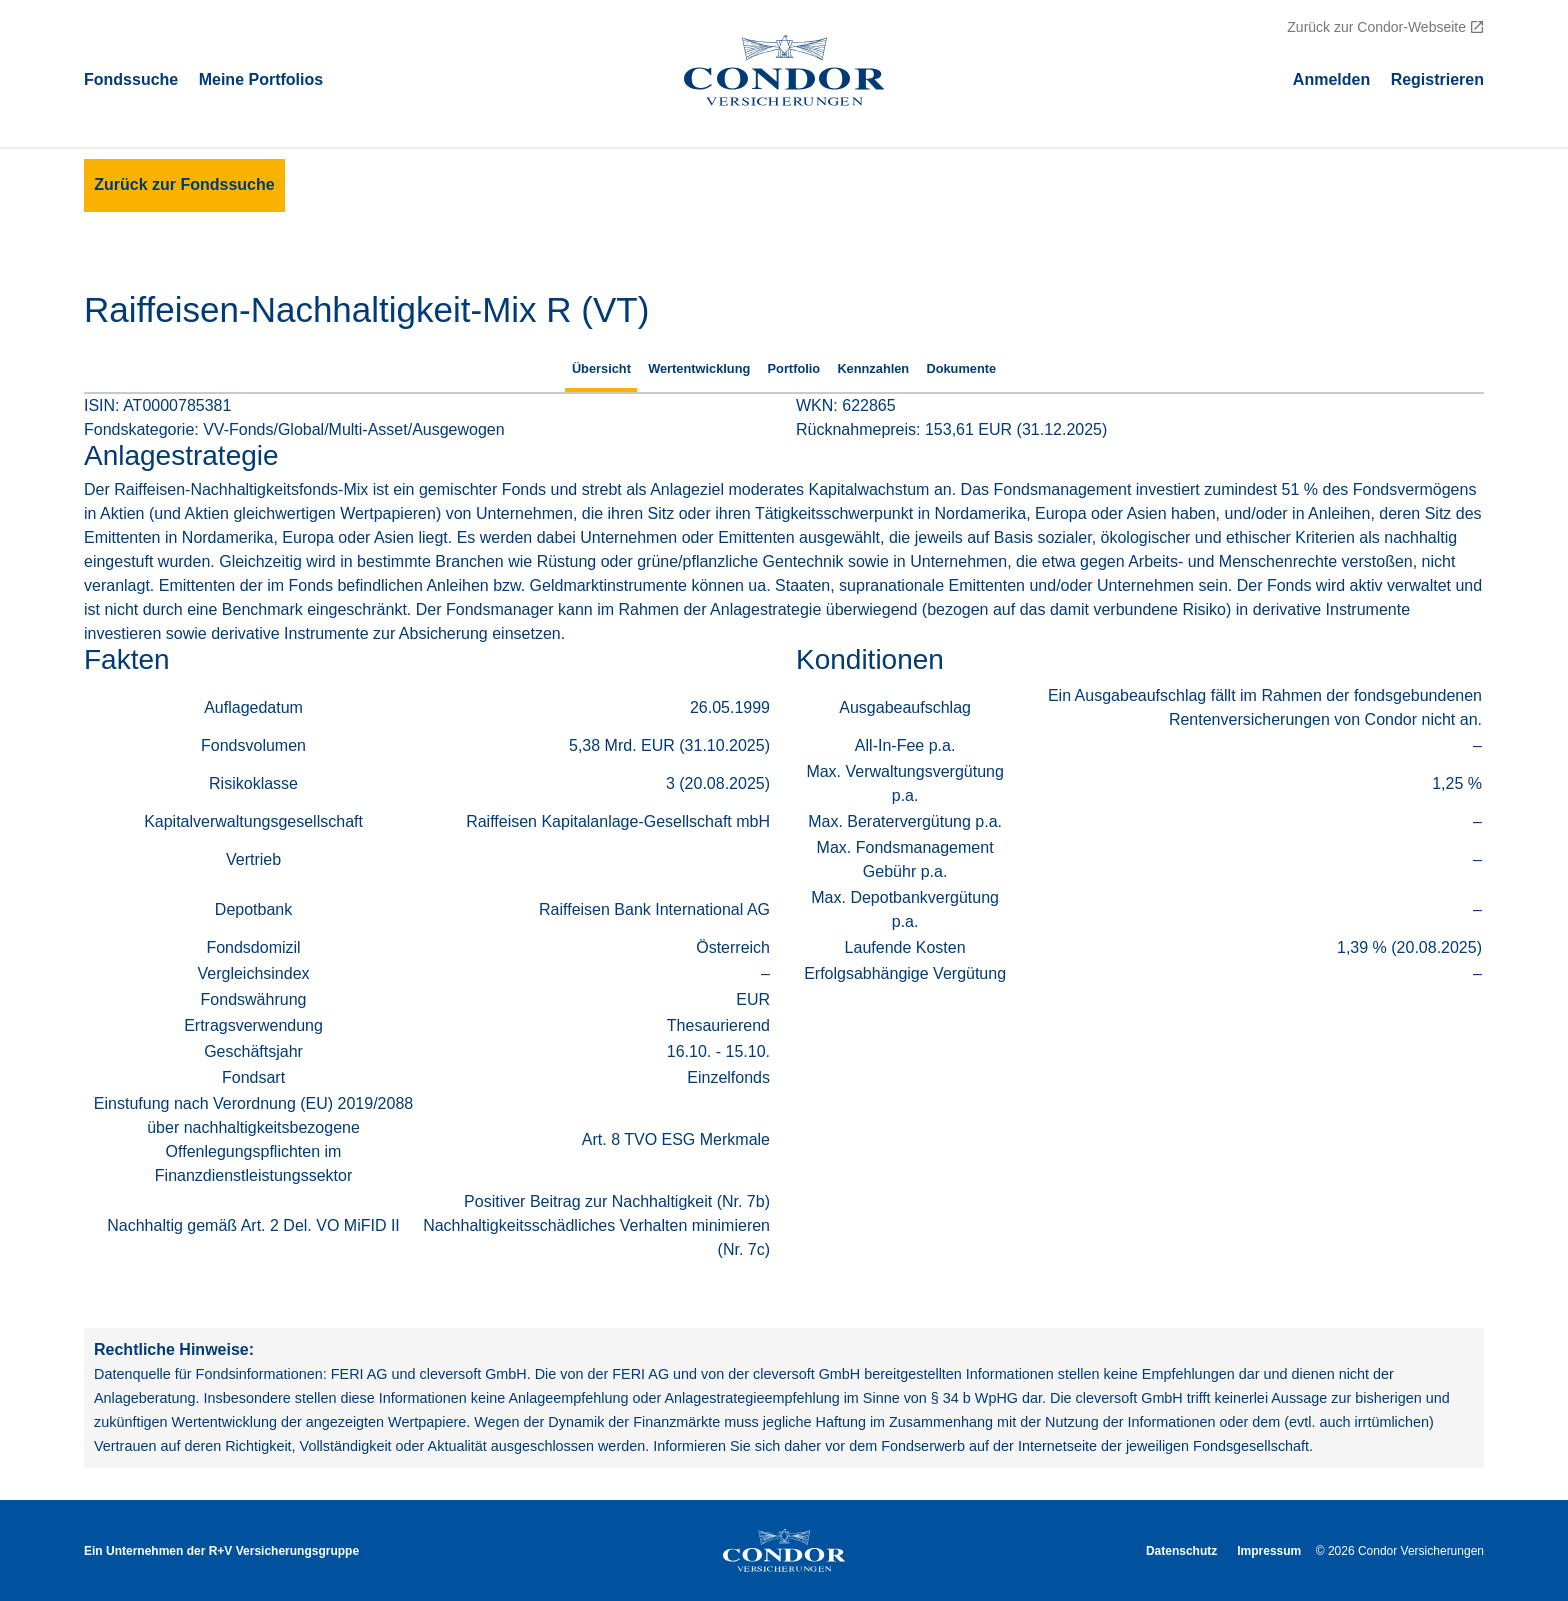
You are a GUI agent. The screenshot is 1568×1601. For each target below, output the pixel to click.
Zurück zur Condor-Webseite (1376, 27)
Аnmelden (1331, 78)
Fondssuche (131, 78)
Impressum (1269, 1551)
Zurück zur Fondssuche (184, 184)
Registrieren (1437, 78)
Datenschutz (1181, 1551)
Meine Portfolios (261, 78)
